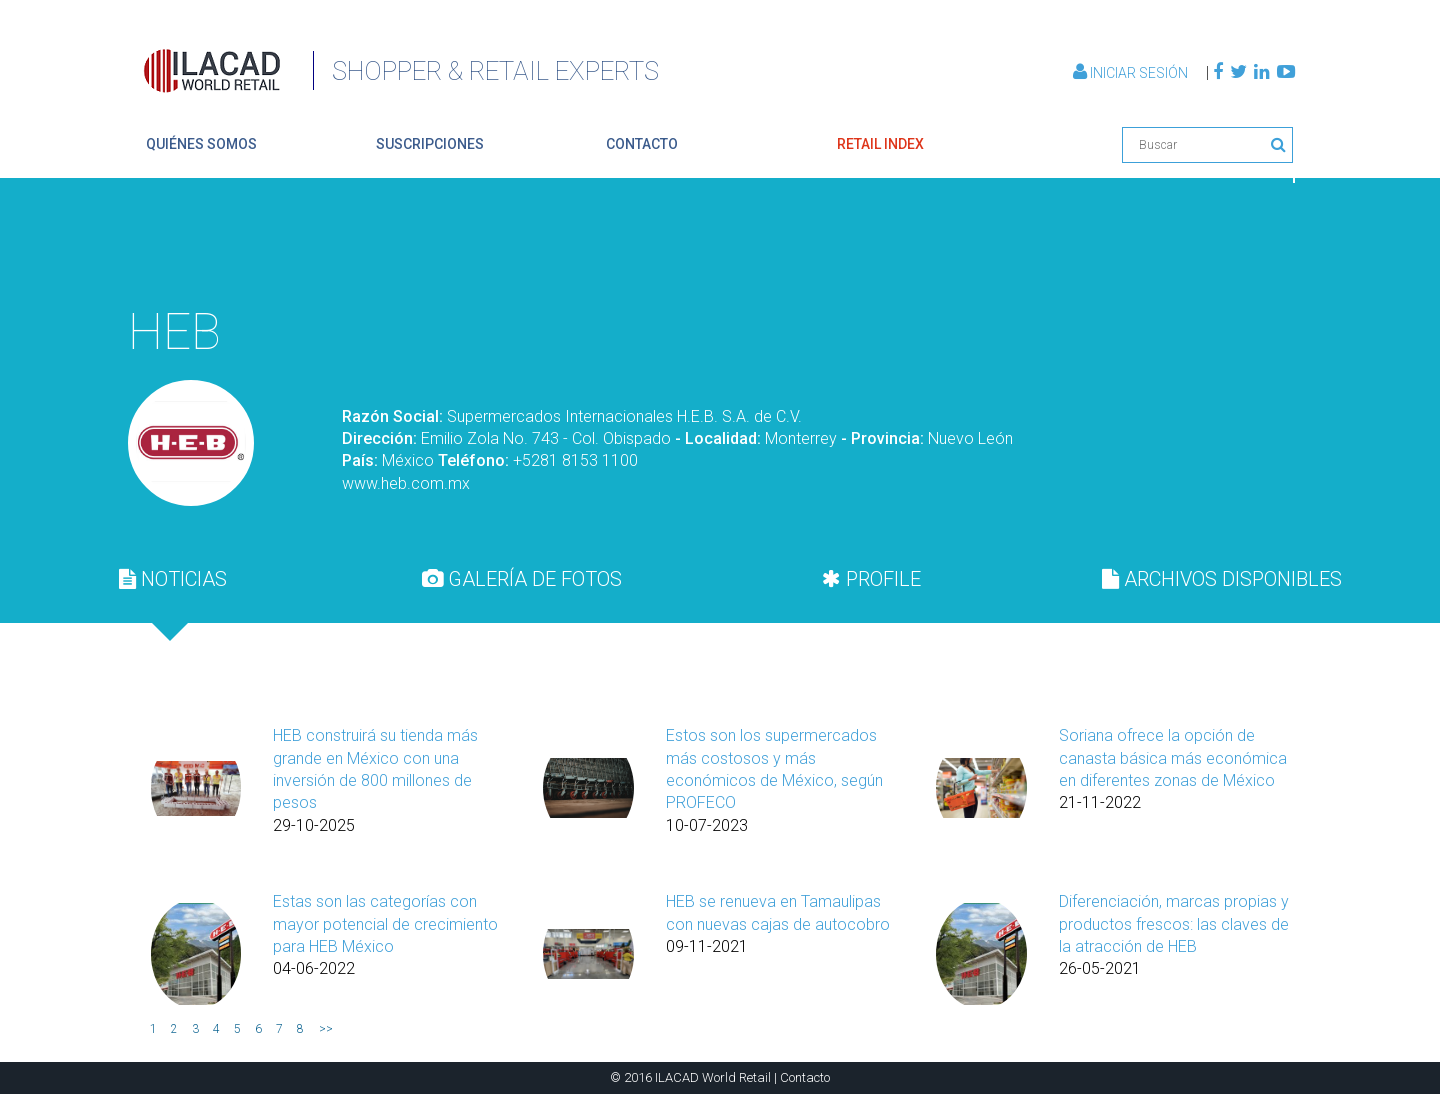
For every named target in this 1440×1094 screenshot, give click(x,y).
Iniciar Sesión (1132, 73)
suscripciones (430, 144)
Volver (1248, 246)
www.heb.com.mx (406, 483)
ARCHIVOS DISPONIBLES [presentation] (1222, 579)
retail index (880, 144)
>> (326, 1029)
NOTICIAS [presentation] (173, 579)
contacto (642, 144)
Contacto (805, 1077)
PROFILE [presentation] (871, 579)
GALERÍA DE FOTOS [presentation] (522, 579)
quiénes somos (201, 144)
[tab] (173, 579)
